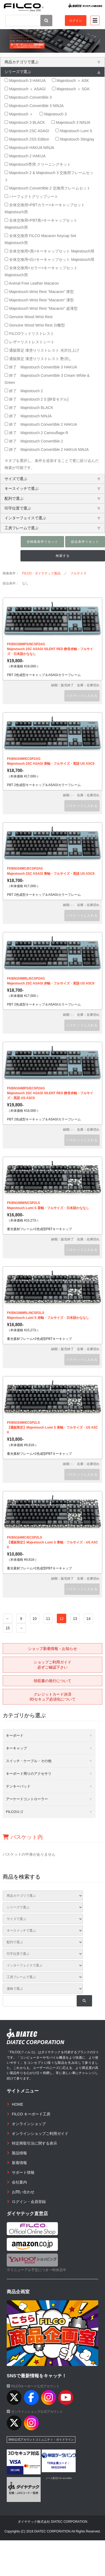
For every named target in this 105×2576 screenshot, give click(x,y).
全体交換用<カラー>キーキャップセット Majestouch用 (41, 271)
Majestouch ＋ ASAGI (25, 89)
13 (75, 1618)
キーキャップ (16, 1748)
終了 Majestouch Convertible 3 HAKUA (41, 367)
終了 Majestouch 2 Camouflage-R (36, 433)
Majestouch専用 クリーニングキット (38, 164)
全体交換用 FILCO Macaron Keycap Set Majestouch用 (40, 239)
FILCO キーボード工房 (31, 2114)
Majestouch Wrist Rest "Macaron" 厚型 (39, 291)
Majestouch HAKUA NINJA (29, 147)
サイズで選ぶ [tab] (52, 479)
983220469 (58, 2467)
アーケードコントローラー (27, 1799)
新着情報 (19, 2163)
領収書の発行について (52, 1681)
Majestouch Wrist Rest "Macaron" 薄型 (39, 300)
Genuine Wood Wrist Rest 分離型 (35, 325)
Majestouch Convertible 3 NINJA (34, 106)
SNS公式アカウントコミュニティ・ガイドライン (41, 2439)
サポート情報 (23, 2172)
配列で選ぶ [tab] (52, 498)
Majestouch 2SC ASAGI (27, 131)
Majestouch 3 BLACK (25, 122)
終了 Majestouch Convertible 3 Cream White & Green (47, 379)
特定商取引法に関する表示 (34, 2143)
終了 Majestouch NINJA (28, 416)
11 (48, 1618)
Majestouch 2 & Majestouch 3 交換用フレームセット (49, 176)
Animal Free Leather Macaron (32, 283)
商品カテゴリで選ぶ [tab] (52, 62)
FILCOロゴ (14, 1812)
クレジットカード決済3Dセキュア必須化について (52, 1696)
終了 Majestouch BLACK (29, 407)
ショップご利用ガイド (52, 1664)
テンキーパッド (18, 1786)
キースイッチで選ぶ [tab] (52, 488)
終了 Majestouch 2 (24, 391)
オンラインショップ (29, 2124)
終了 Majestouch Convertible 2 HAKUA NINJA (47, 449)
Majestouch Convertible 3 (28, 97)
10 (35, 1618)
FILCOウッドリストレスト (29, 333)
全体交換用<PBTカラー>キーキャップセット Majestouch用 (45, 208)
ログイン (75, 20)
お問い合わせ (23, 2192)
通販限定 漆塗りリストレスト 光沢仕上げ (42, 350)
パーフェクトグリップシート (31, 196)
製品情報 (19, 2153)
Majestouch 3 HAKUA (25, 80)
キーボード (14, 1735)
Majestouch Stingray (74, 139)
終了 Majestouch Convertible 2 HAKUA (41, 424)
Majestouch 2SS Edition (27, 139)
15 (8, 1628)
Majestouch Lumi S (73, 131)
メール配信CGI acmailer (59, 2478)
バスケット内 (23, 1837)
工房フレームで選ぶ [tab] (52, 528)
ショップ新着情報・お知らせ (52, 1648)
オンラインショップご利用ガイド (40, 2133)
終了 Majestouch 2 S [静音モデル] (36, 399)
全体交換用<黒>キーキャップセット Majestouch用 (49, 251)
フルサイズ (78, 573)
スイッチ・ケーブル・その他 (28, 1761)
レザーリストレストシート (29, 342)
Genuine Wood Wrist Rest (28, 317)
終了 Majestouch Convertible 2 (34, 441)
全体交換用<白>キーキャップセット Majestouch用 (49, 259)
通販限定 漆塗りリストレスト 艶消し (38, 359)
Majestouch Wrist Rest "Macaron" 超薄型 (41, 308)
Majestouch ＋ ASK (70, 80)
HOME (17, 2104)
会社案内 (19, 2182)
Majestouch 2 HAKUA (25, 156)
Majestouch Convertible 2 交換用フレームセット (47, 188)
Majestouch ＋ (19, 114)
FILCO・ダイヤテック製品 (41, 573)
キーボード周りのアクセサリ (28, 1774)
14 (88, 1618)
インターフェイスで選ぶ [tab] (52, 518)
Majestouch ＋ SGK (71, 89)
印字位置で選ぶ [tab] (52, 508)
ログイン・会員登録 (29, 2201)
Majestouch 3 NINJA (70, 122)
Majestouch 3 (53, 114)
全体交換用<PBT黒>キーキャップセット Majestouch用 (41, 223)
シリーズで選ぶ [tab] (52, 71)
